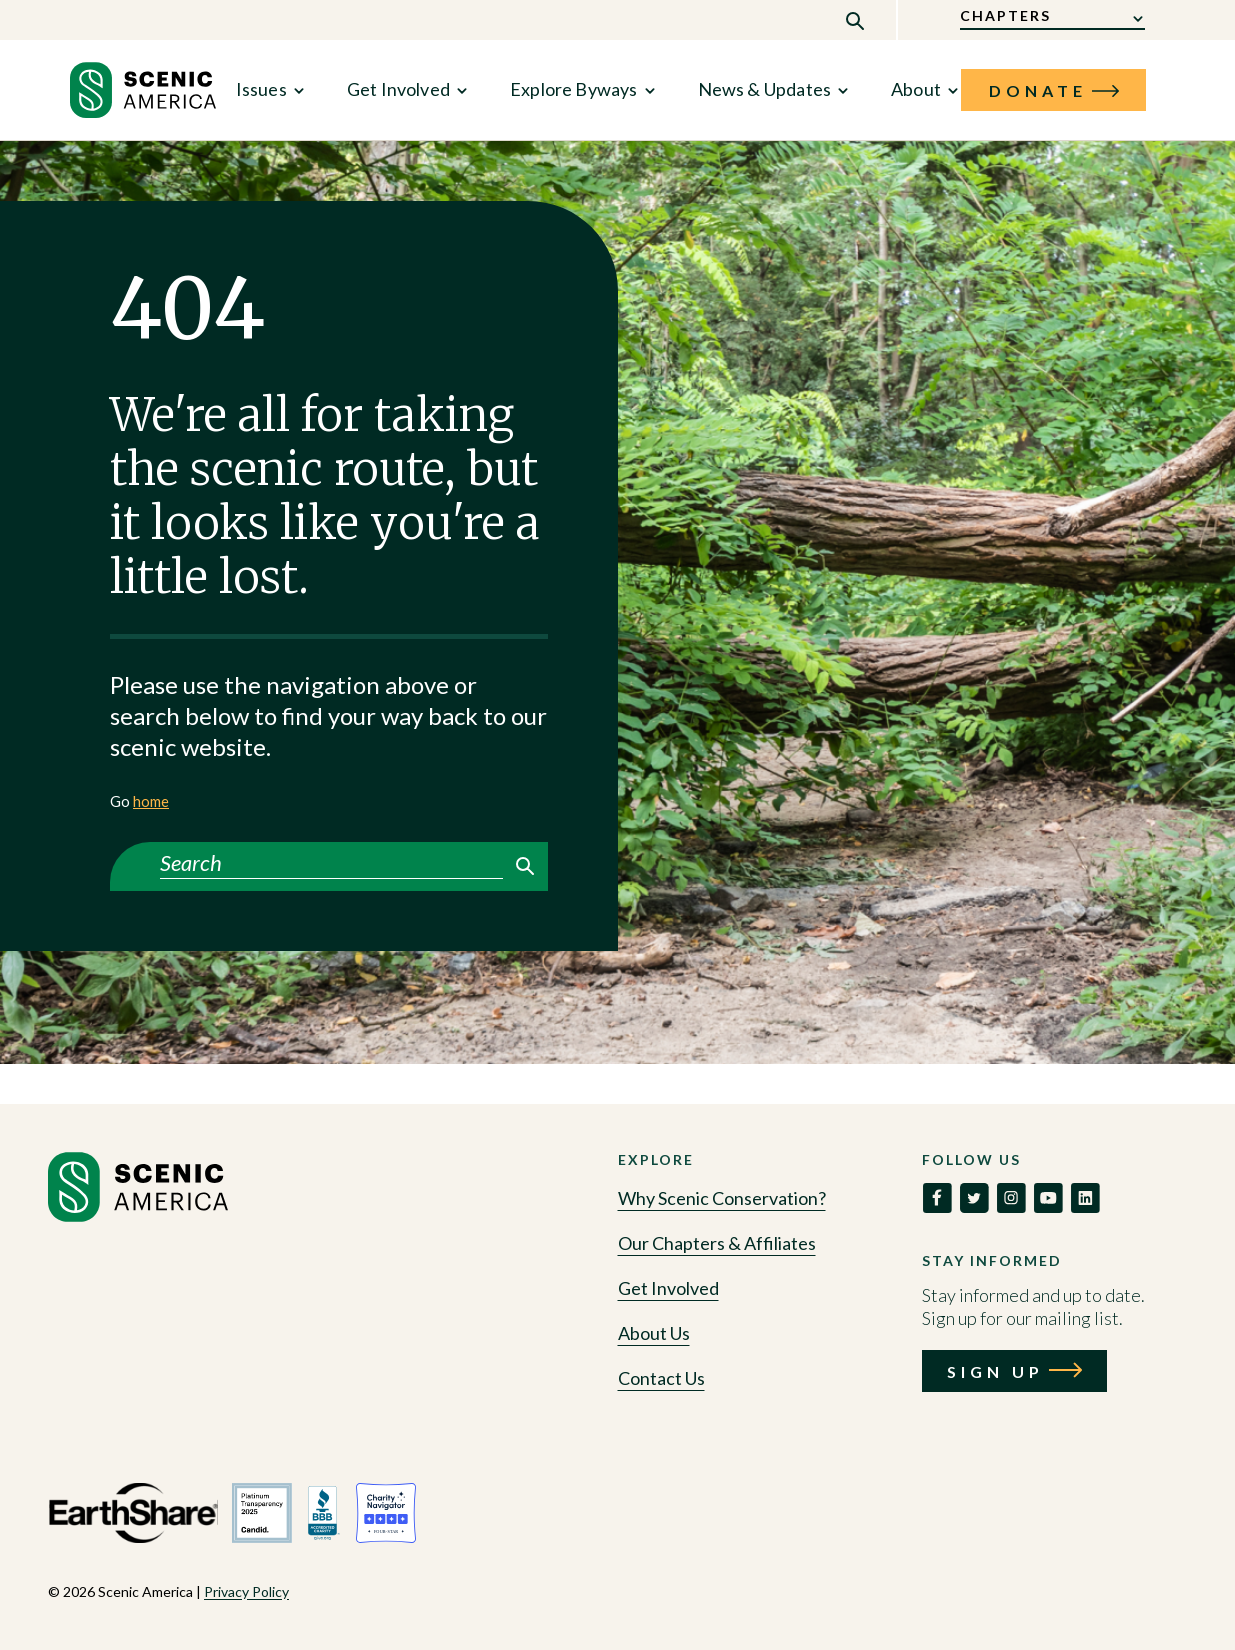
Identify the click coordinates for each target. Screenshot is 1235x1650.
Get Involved (398, 89)
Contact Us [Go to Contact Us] (661, 1378)
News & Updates (765, 89)
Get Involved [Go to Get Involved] (668, 1288)
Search (525, 866)
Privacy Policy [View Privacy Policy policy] (246, 1591)
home (151, 801)
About (916, 89)
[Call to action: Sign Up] (1014, 1371)
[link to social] (937, 1198)
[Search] (331, 863)
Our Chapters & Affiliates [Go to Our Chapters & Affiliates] (717, 1243)
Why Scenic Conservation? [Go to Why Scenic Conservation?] (722, 1198)
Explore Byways (574, 89)
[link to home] (143, 90)
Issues (261, 89)
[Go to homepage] (138, 1216)
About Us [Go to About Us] (654, 1333)
